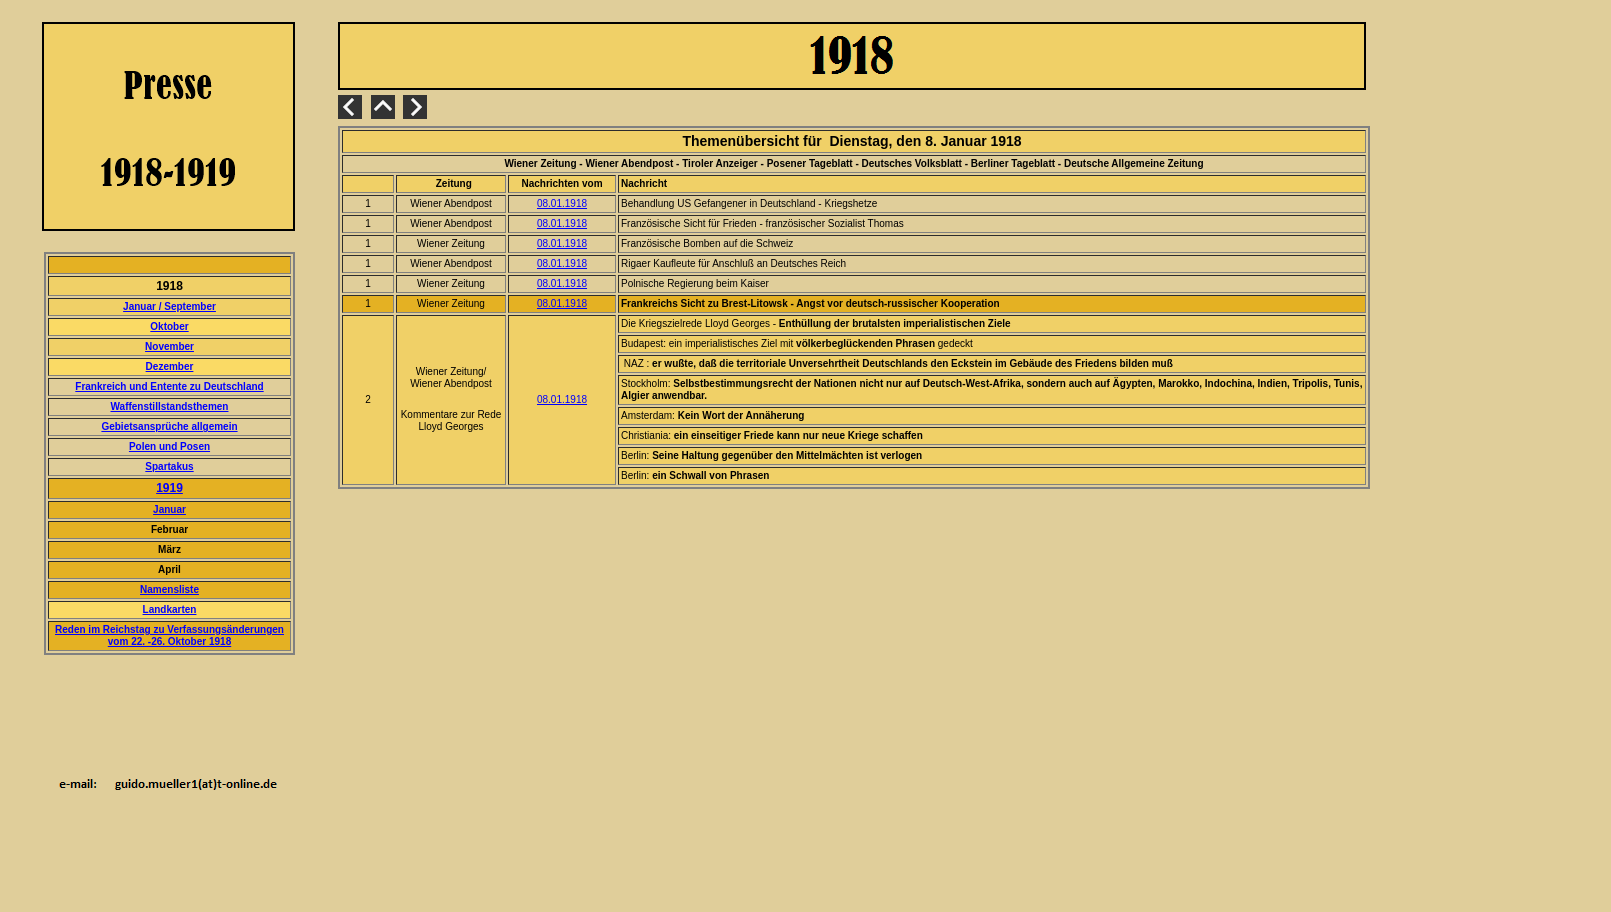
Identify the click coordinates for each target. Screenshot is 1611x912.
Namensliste (169, 589)
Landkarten (170, 609)
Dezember (170, 366)
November (169, 346)
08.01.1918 (562, 203)
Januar (169, 509)
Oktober (169, 326)
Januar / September (169, 306)
